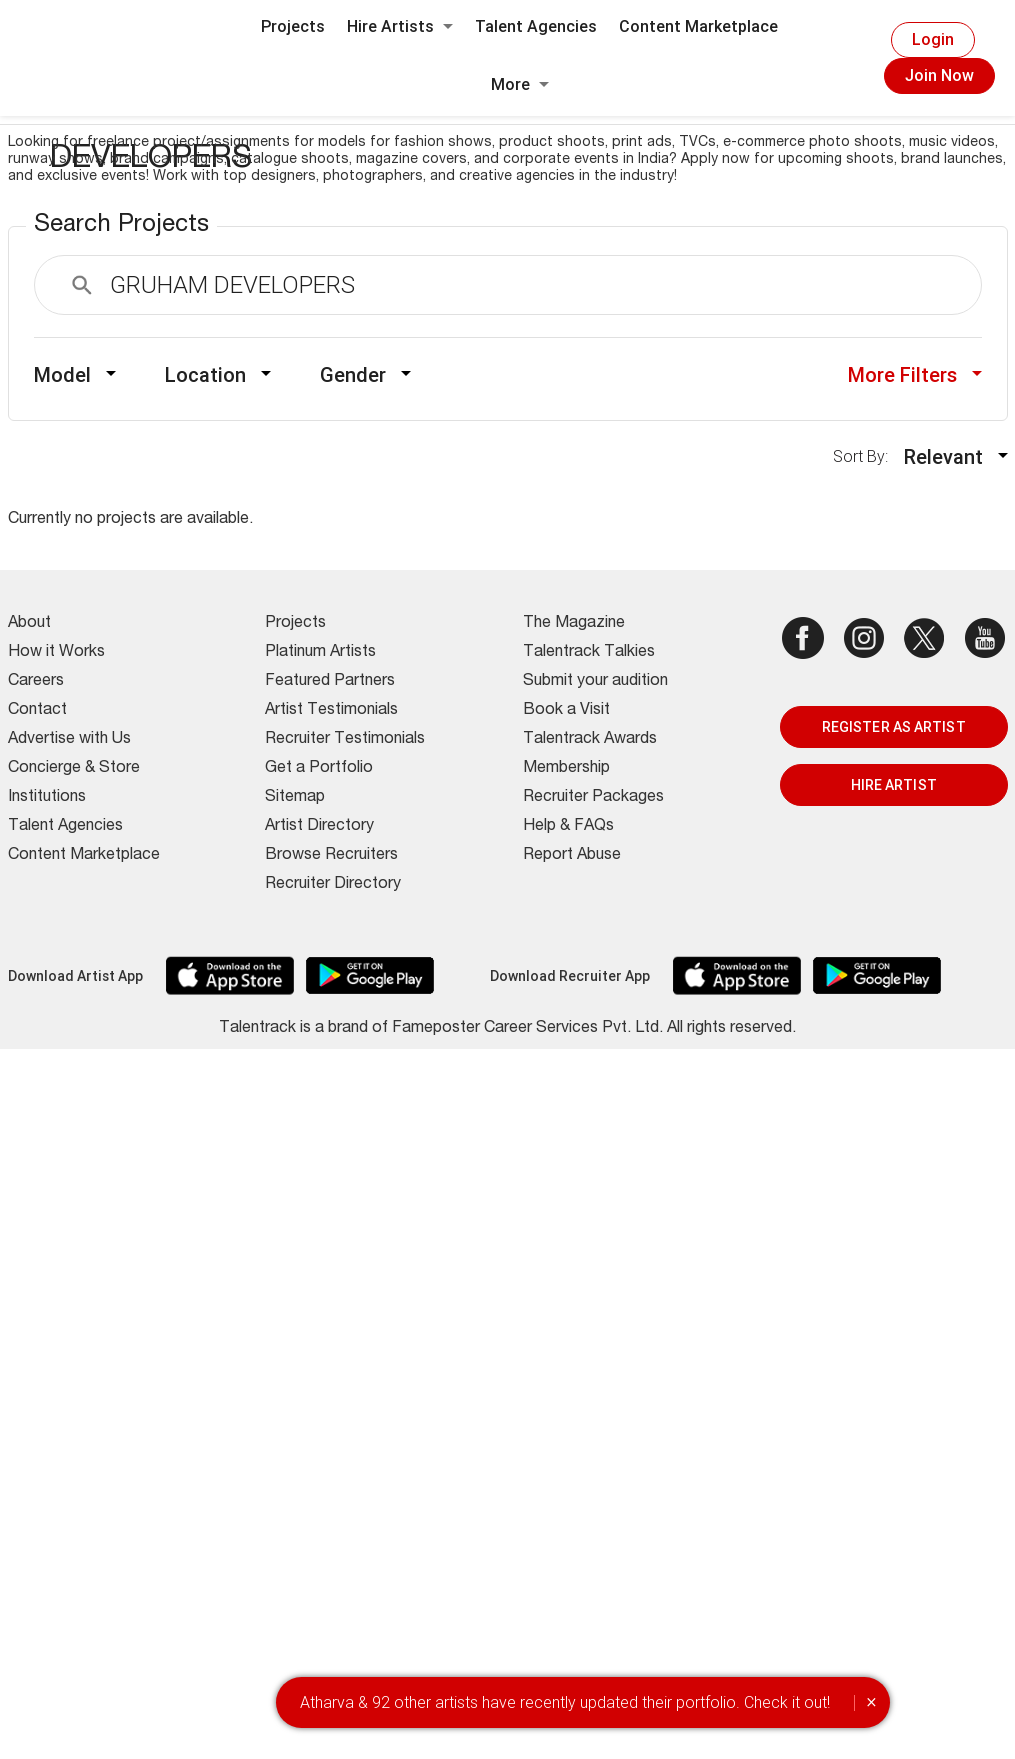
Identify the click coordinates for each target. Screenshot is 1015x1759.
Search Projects (121, 226)
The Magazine (574, 624)
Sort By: (866, 456)
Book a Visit (566, 711)
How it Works (56, 653)
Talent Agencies (536, 26)
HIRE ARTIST (894, 785)
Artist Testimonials (331, 711)
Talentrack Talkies (589, 653)
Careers (36, 682)
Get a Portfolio (319, 769)
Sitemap (295, 798)
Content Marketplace (698, 26)
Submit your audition (595, 682)
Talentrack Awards (590, 740)
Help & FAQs (568, 827)
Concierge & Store (74, 769)
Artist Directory (319, 827)
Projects (293, 26)
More (520, 84)
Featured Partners (330, 682)
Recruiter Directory (333, 885)
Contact (37, 711)
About (29, 624)
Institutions (47, 798)
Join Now (939, 75)
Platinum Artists (320, 653)
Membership (566, 769)
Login (933, 39)
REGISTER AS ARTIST (894, 727)
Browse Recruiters (331, 856)
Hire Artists (400, 26)
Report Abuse (572, 856)
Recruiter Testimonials (345, 740)
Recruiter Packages (593, 798)
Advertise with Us (69, 740)
